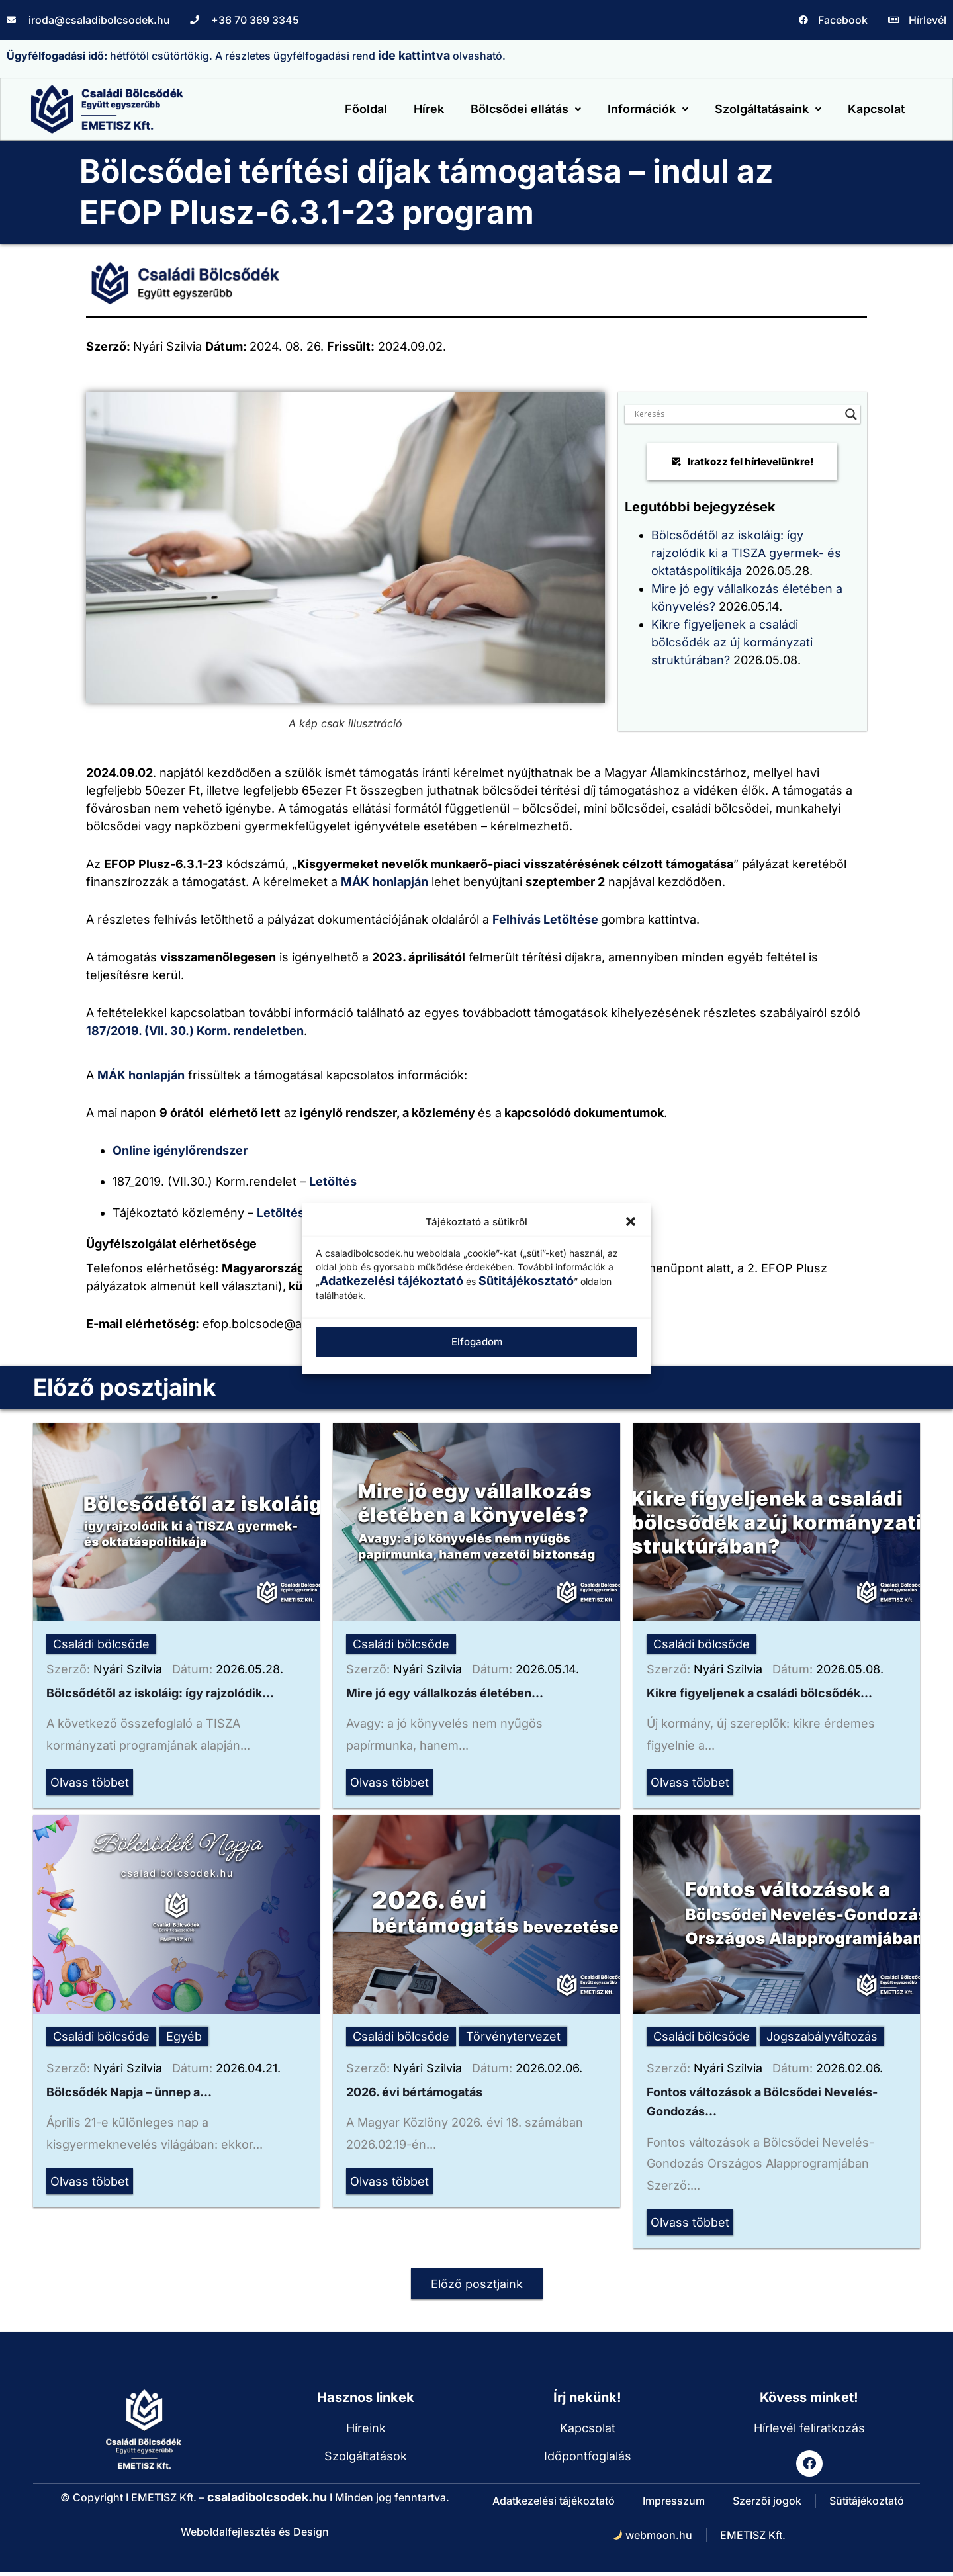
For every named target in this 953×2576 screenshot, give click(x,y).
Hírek (428, 108)
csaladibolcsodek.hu (267, 2501)
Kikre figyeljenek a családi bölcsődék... (759, 1692)
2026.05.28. (249, 1667)
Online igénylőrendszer (180, 1148)
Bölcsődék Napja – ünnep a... (129, 2093)
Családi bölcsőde (101, 1642)
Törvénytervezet (513, 2036)
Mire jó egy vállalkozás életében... (444, 1692)
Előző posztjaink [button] (477, 2288)
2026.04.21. (248, 2068)
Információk (647, 108)
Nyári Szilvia (127, 1667)
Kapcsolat (875, 108)
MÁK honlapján (384, 880)
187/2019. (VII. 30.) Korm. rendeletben (195, 1029)
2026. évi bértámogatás (414, 2093)
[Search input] (737, 411)
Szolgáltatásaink (767, 108)
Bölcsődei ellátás (525, 108)
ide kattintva (414, 55)
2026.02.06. (549, 2068)
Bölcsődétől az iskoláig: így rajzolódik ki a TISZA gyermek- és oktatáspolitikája (746, 551)
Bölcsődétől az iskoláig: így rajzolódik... (160, 1692)
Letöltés (334, 1179)
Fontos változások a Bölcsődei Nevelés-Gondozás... (762, 2103)
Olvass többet (89, 1782)
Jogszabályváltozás (822, 2036)
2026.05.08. (850, 1667)
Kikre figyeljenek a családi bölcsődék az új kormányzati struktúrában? (732, 640)
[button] (630, 1221)
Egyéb (184, 2036)
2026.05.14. (547, 1667)
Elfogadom (476, 1341)
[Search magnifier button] (851, 411)
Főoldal (365, 108)
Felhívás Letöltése (546, 917)
